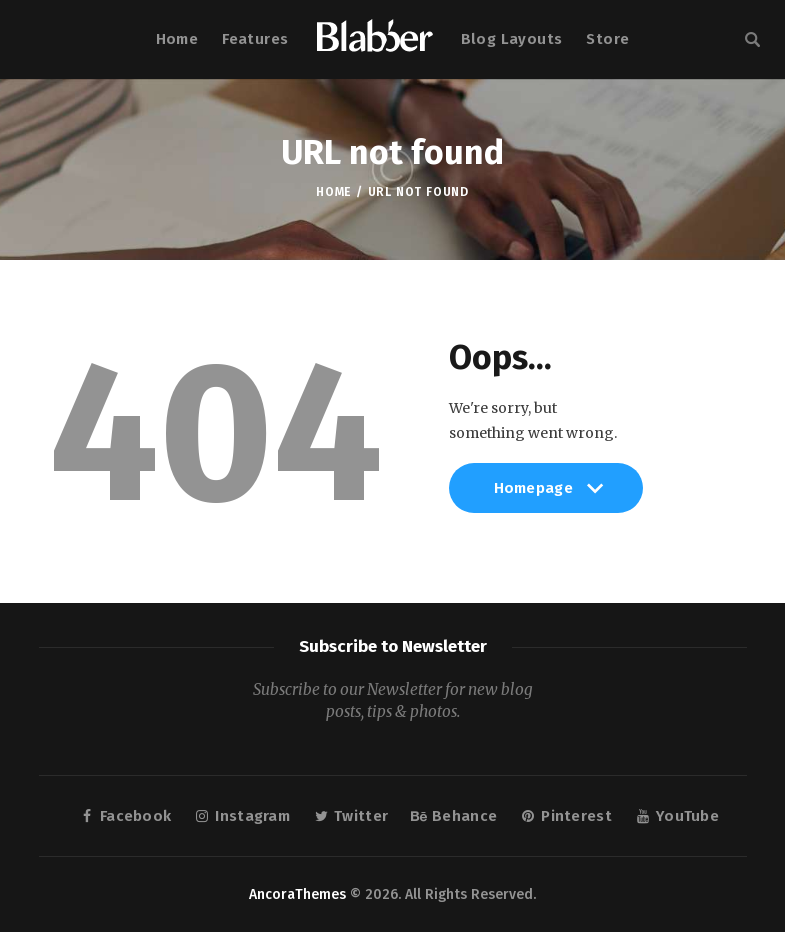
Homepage (546, 496)
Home (333, 192)
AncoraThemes (297, 894)
